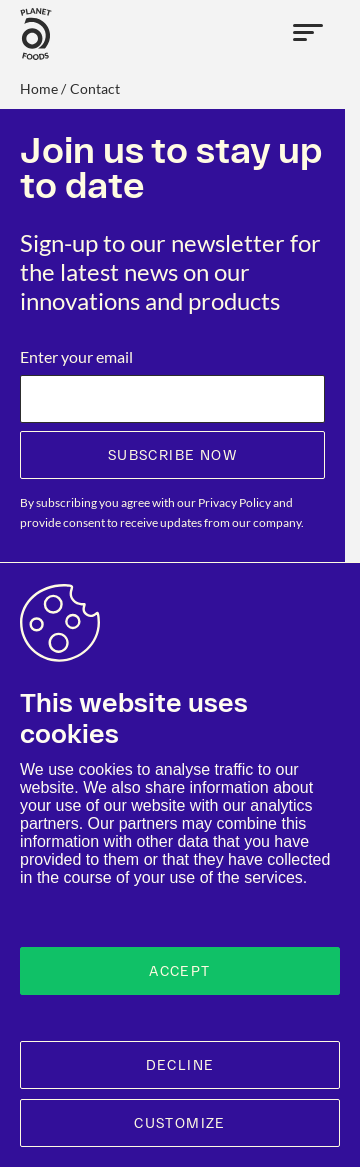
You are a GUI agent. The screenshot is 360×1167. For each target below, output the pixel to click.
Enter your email (76, 356)
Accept (179, 971)
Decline (180, 1065)
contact (95, 88)
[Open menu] (309, 34)
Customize (180, 1123)
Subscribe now (172, 455)
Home (39, 88)
